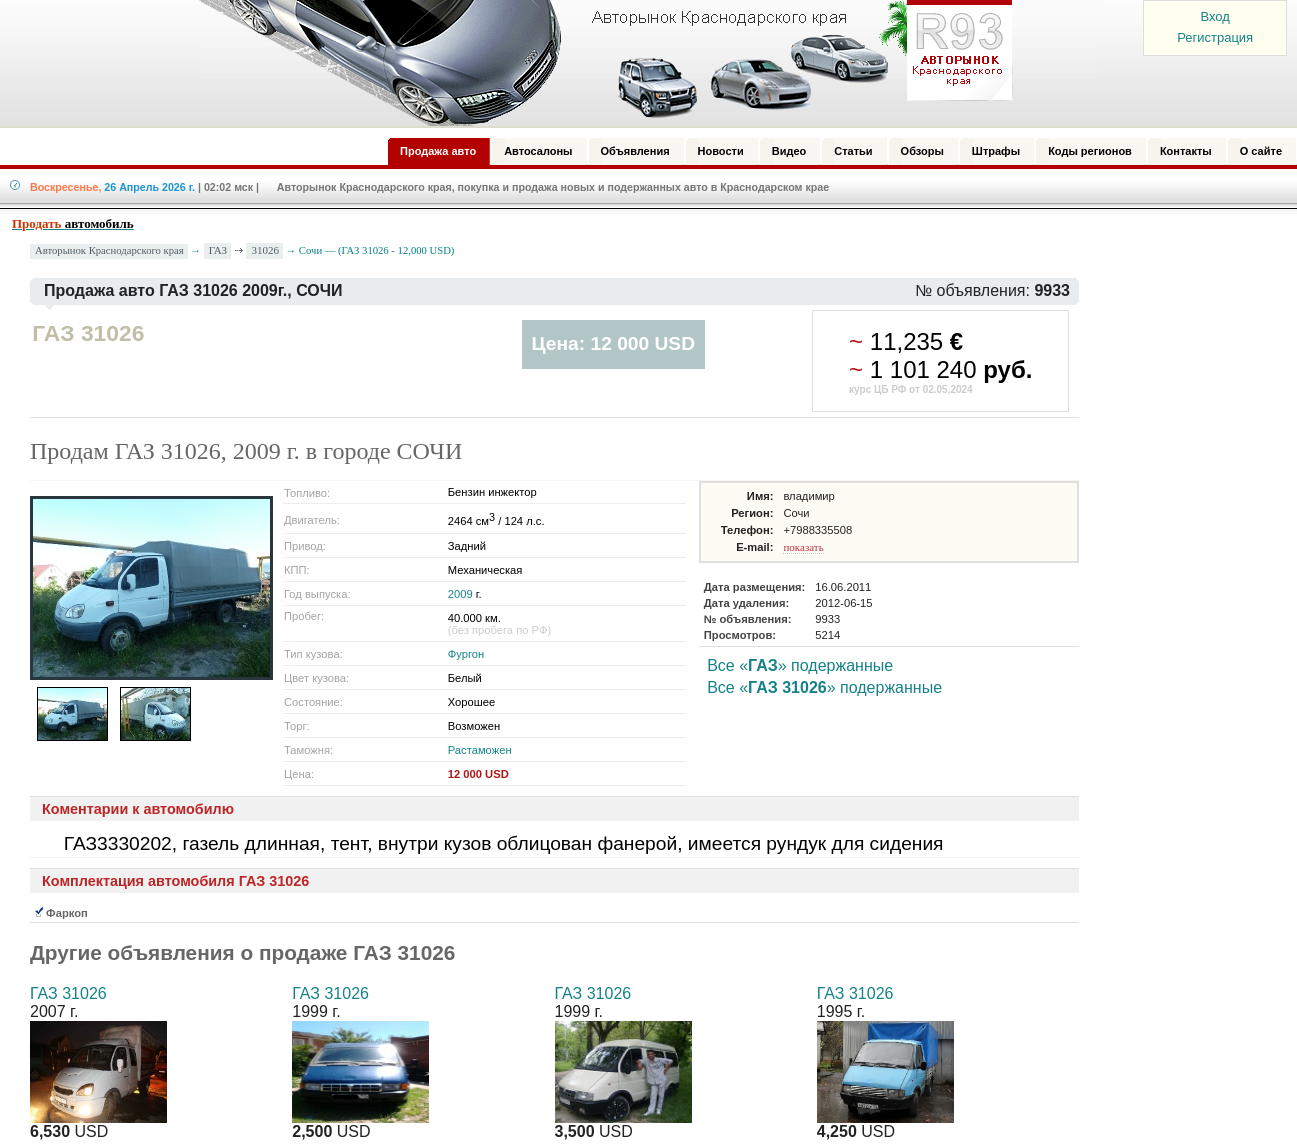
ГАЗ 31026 (68, 993)
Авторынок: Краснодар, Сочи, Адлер (599, 63)
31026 (265, 250)
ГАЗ (218, 250)
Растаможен (480, 750)
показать (803, 547)
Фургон (466, 654)
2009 (460, 594)
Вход (1214, 16)
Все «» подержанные (800, 665)
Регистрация (1215, 37)
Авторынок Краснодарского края (109, 250)
